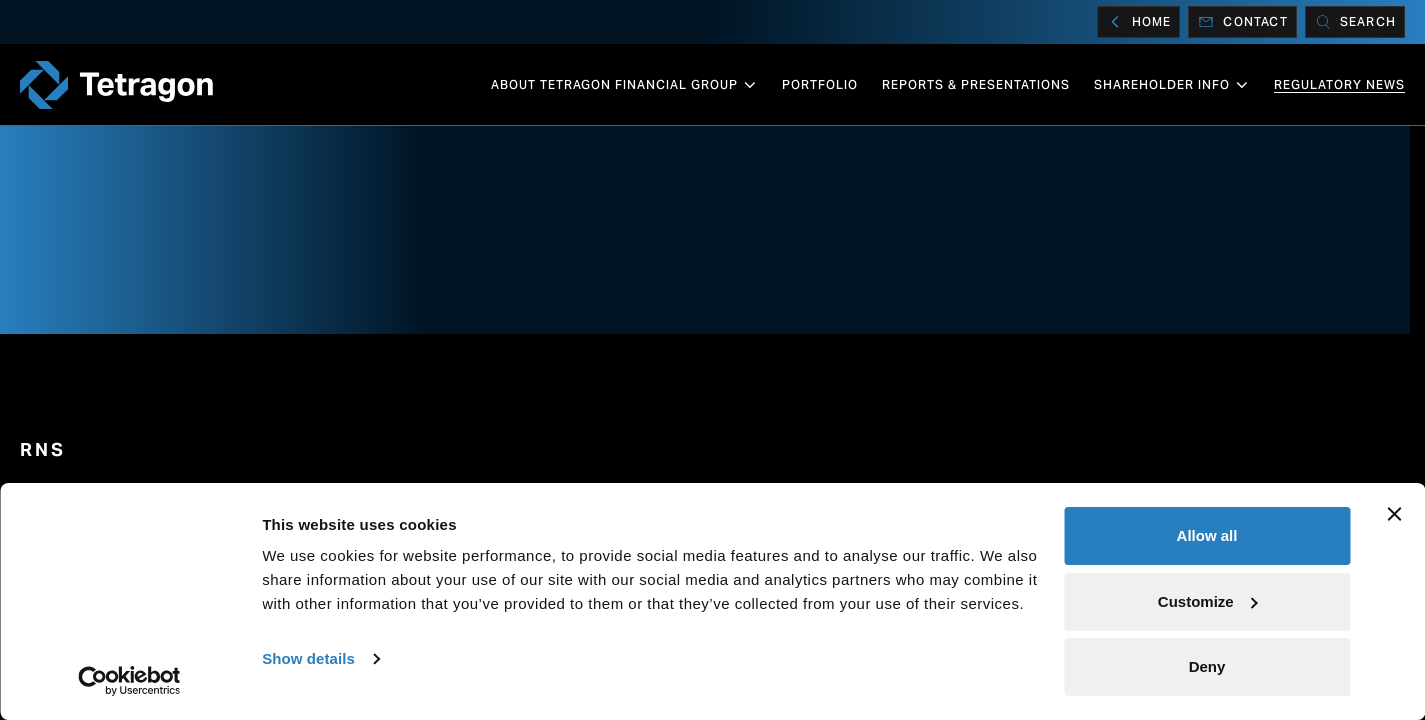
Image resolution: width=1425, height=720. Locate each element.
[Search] (1355, 22)
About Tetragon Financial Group (624, 85)
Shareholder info (1172, 85)
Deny (1207, 666)
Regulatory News (1339, 84)
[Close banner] (1394, 514)
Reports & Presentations (976, 84)
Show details (308, 658)
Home (1139, 22)
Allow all (1207, 535)
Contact (1242, 22)
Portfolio (820, 84)
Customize (1208, 601)
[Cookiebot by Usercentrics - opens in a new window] (129, 681)
